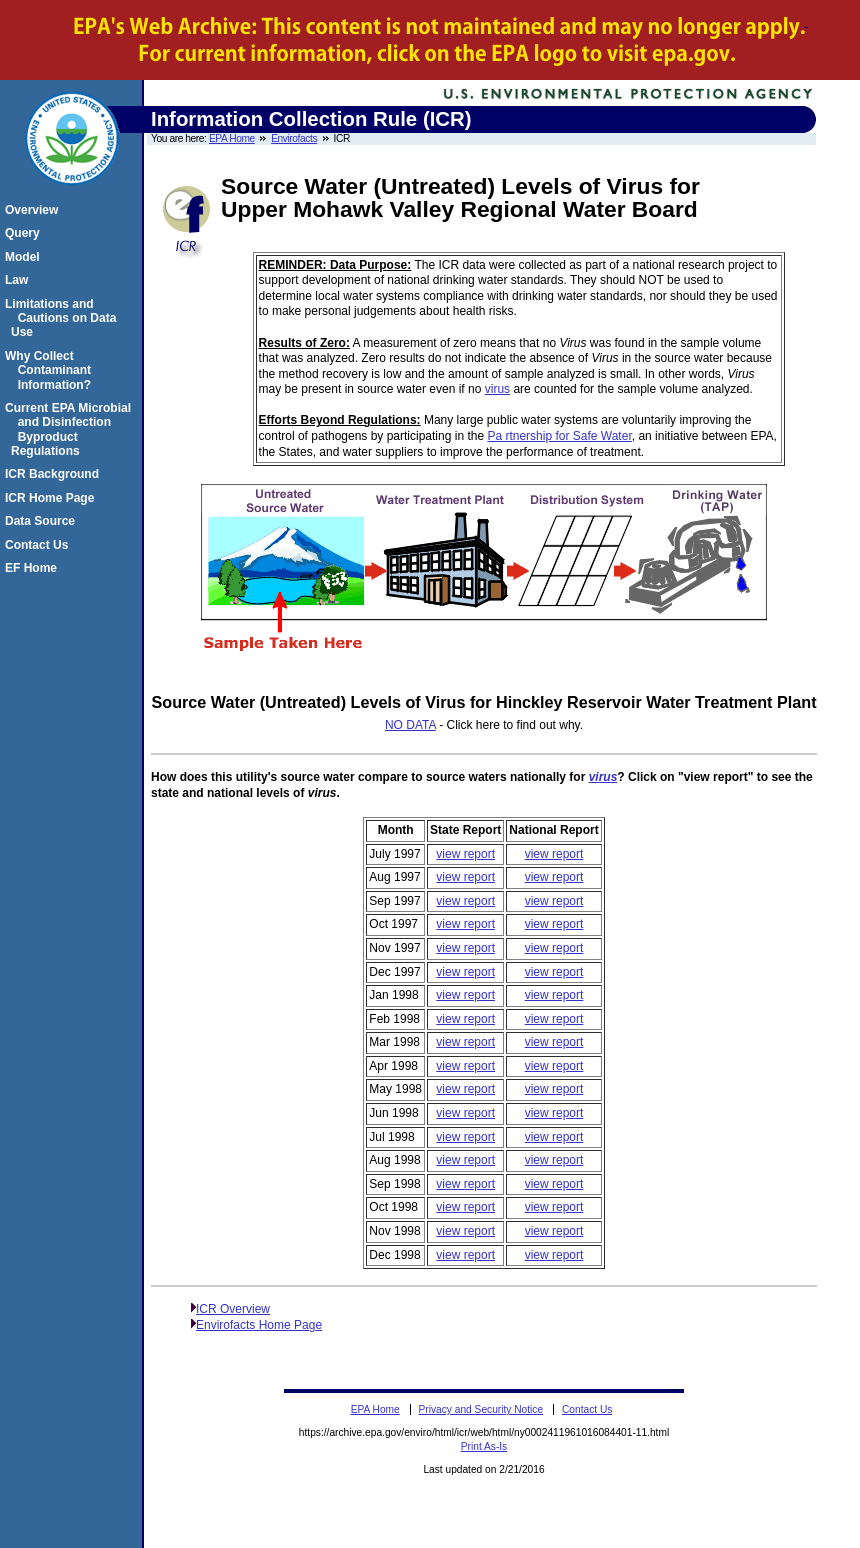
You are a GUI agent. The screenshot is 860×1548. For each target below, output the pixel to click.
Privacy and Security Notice (481, 1409)
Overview (34, 210)
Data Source (43, 521)
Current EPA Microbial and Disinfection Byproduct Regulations (71, 429)
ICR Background (55, 474)
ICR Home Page (52, 498)
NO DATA (410, 725)
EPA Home (232, 138)
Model (25, 257)
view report (465, 854)
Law (19, 280)
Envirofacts (294, 138)
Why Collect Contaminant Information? (51, 370)
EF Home (34, 568)
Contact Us (39, 545)
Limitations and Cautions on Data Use (63, 318)
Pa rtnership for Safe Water (559, 436)
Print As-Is (484, 1446)
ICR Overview (233, 1309)
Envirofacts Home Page (259, 1325)
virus (497, 389)
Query (25, 233)
